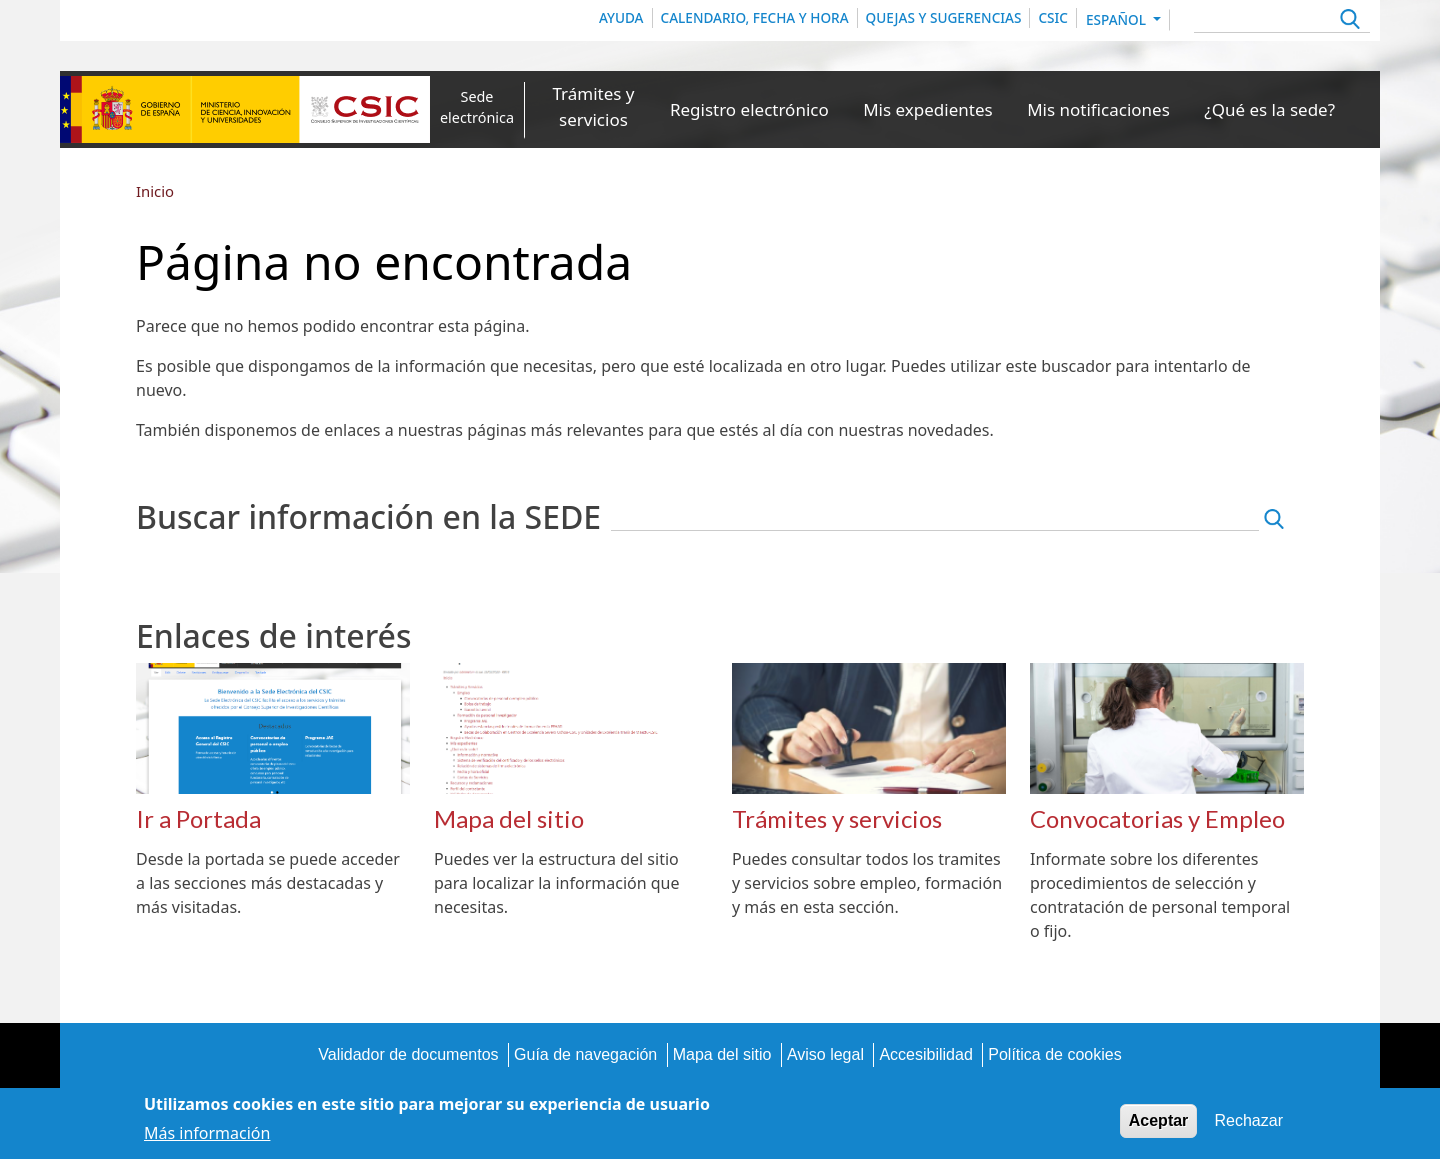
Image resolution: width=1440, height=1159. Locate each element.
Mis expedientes (927, 109)
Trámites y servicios (593, 106)
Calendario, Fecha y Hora (755, 17)
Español (1118, 19)
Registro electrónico (749, 109)
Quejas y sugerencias (944, 17)
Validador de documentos (408, 1054)
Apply (1347, 21)
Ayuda (621, 17)
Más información (207, 1138)
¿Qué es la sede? (1269, 109)
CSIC (1053, 17)
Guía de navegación (585, 1054)
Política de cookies (1054, 1054)
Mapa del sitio (722, 1054)
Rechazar (1249, 1125)
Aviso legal (825, 1054)
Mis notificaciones (1098, 109)
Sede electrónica (477, 107)
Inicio (155, 191)
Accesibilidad (925, 1054)
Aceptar (1159, 1125)
